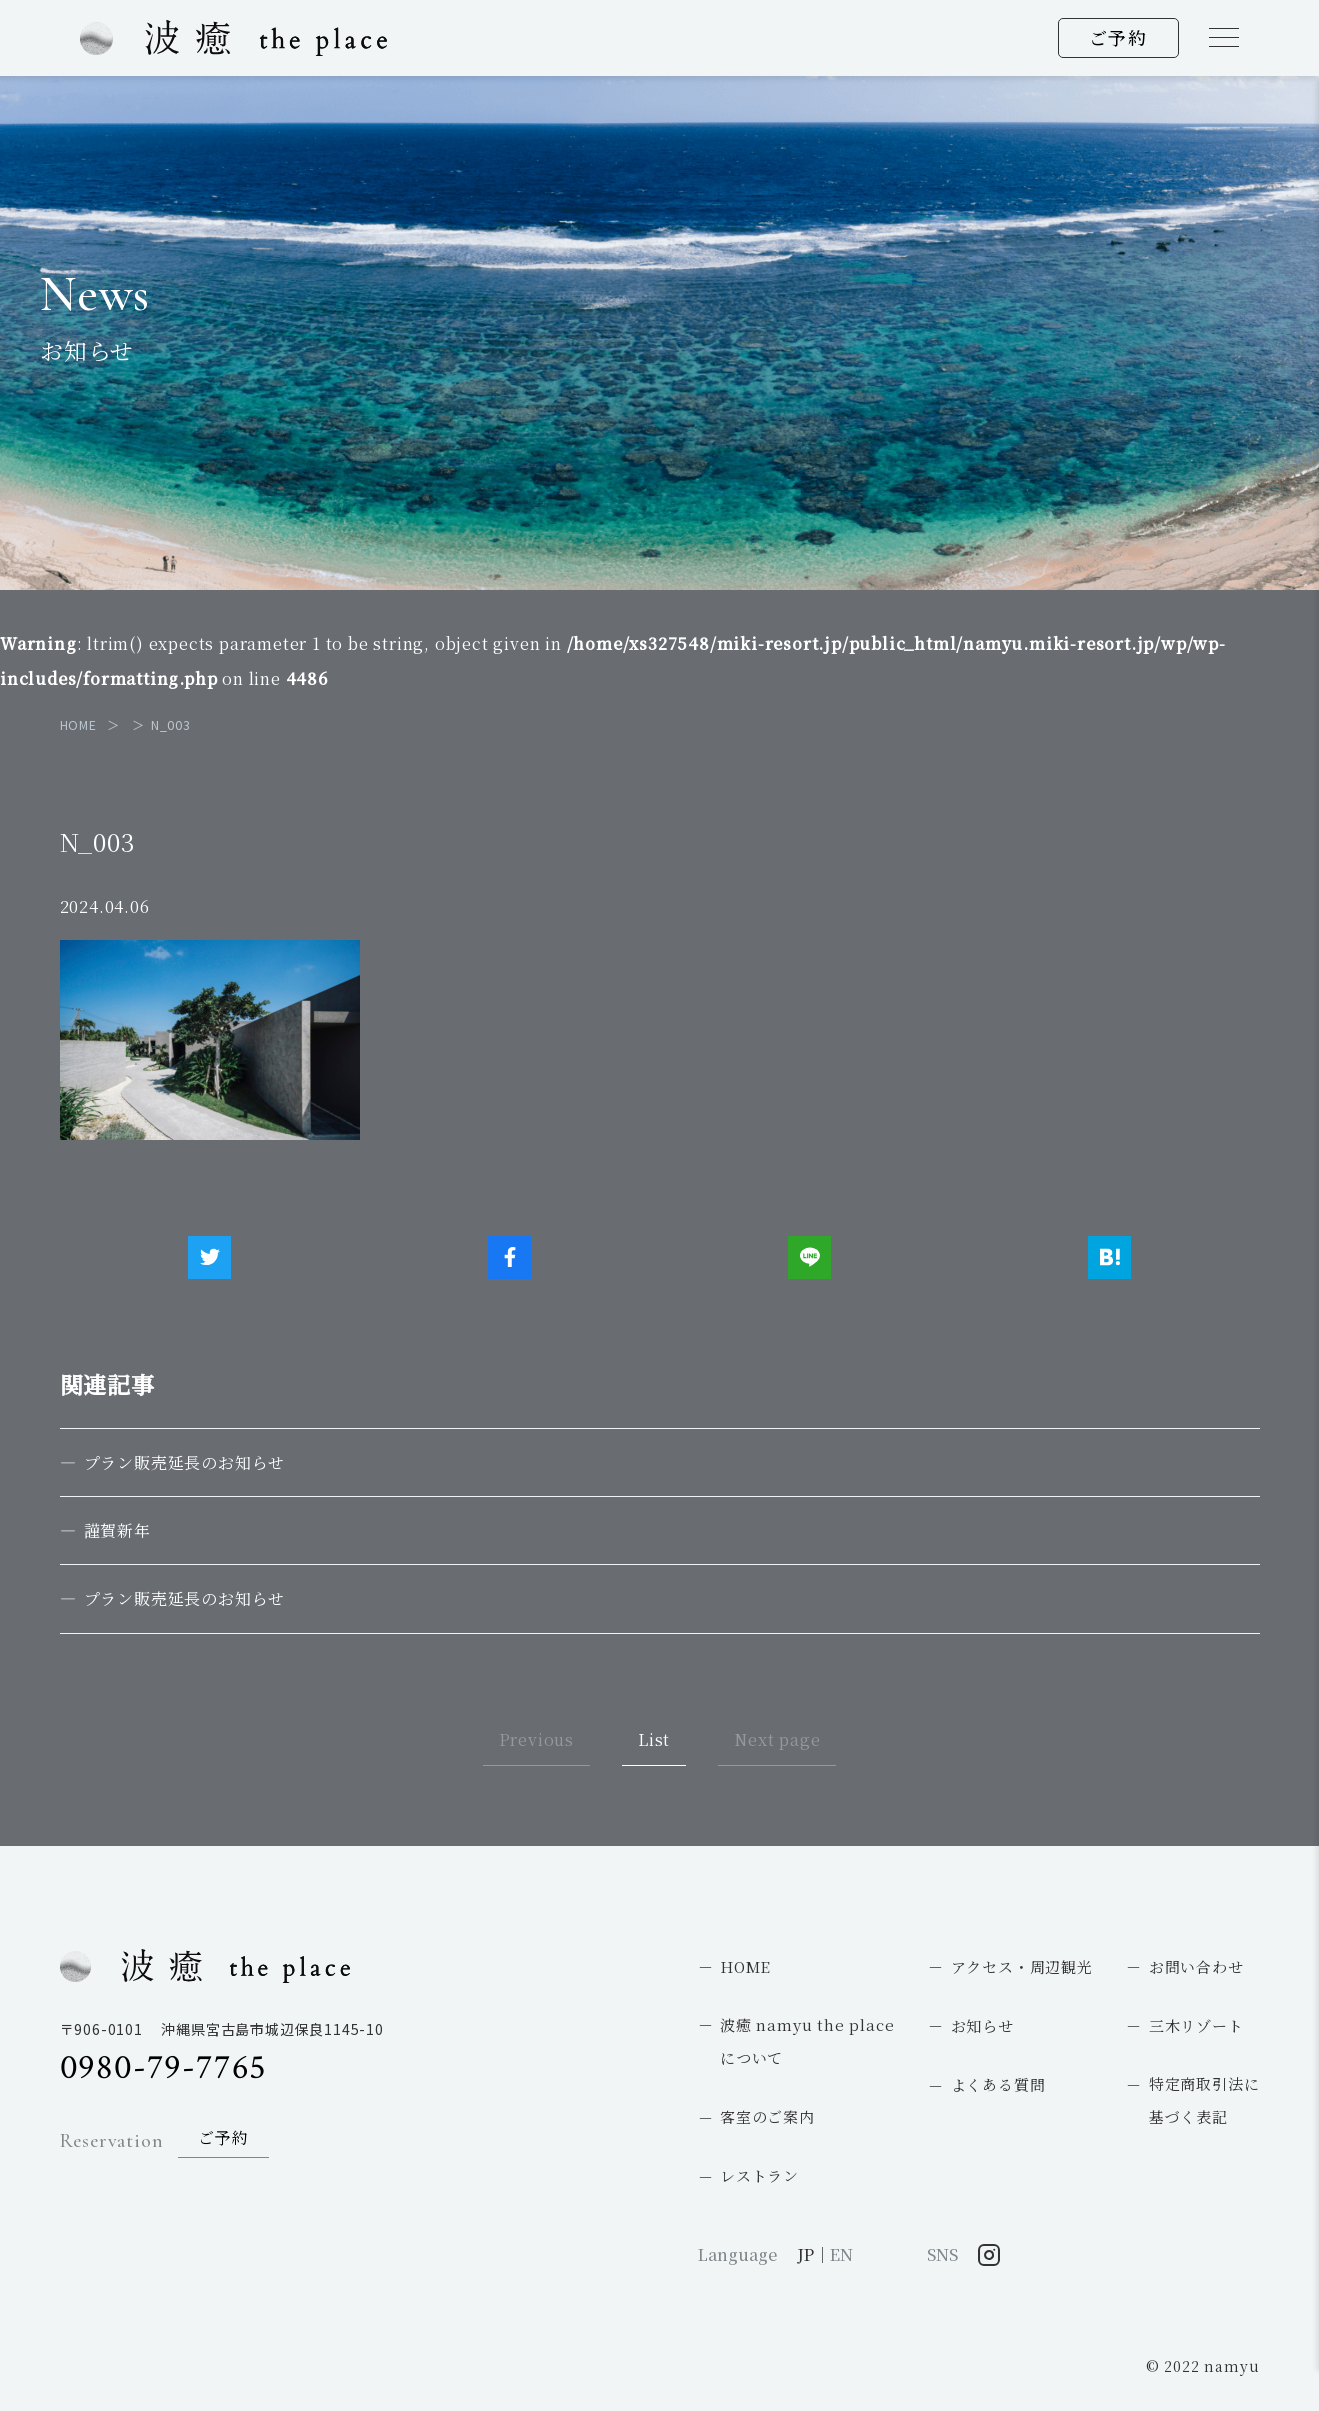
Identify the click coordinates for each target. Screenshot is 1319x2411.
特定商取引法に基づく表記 (1204, 2100)
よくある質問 (998, 2084)
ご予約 (1118, 37)
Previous (536, 1739)
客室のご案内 (767, 2116)
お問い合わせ (1196, 1966)
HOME (745, 1966)
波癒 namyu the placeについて (807, 2041)
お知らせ (982, 2025)
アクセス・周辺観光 (1022, 1966)
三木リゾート (1196, 2025)
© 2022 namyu (1203, 2366)
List (654, 1739)
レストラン (759, 2175)
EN (841, 2254)
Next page (777, 1739)
